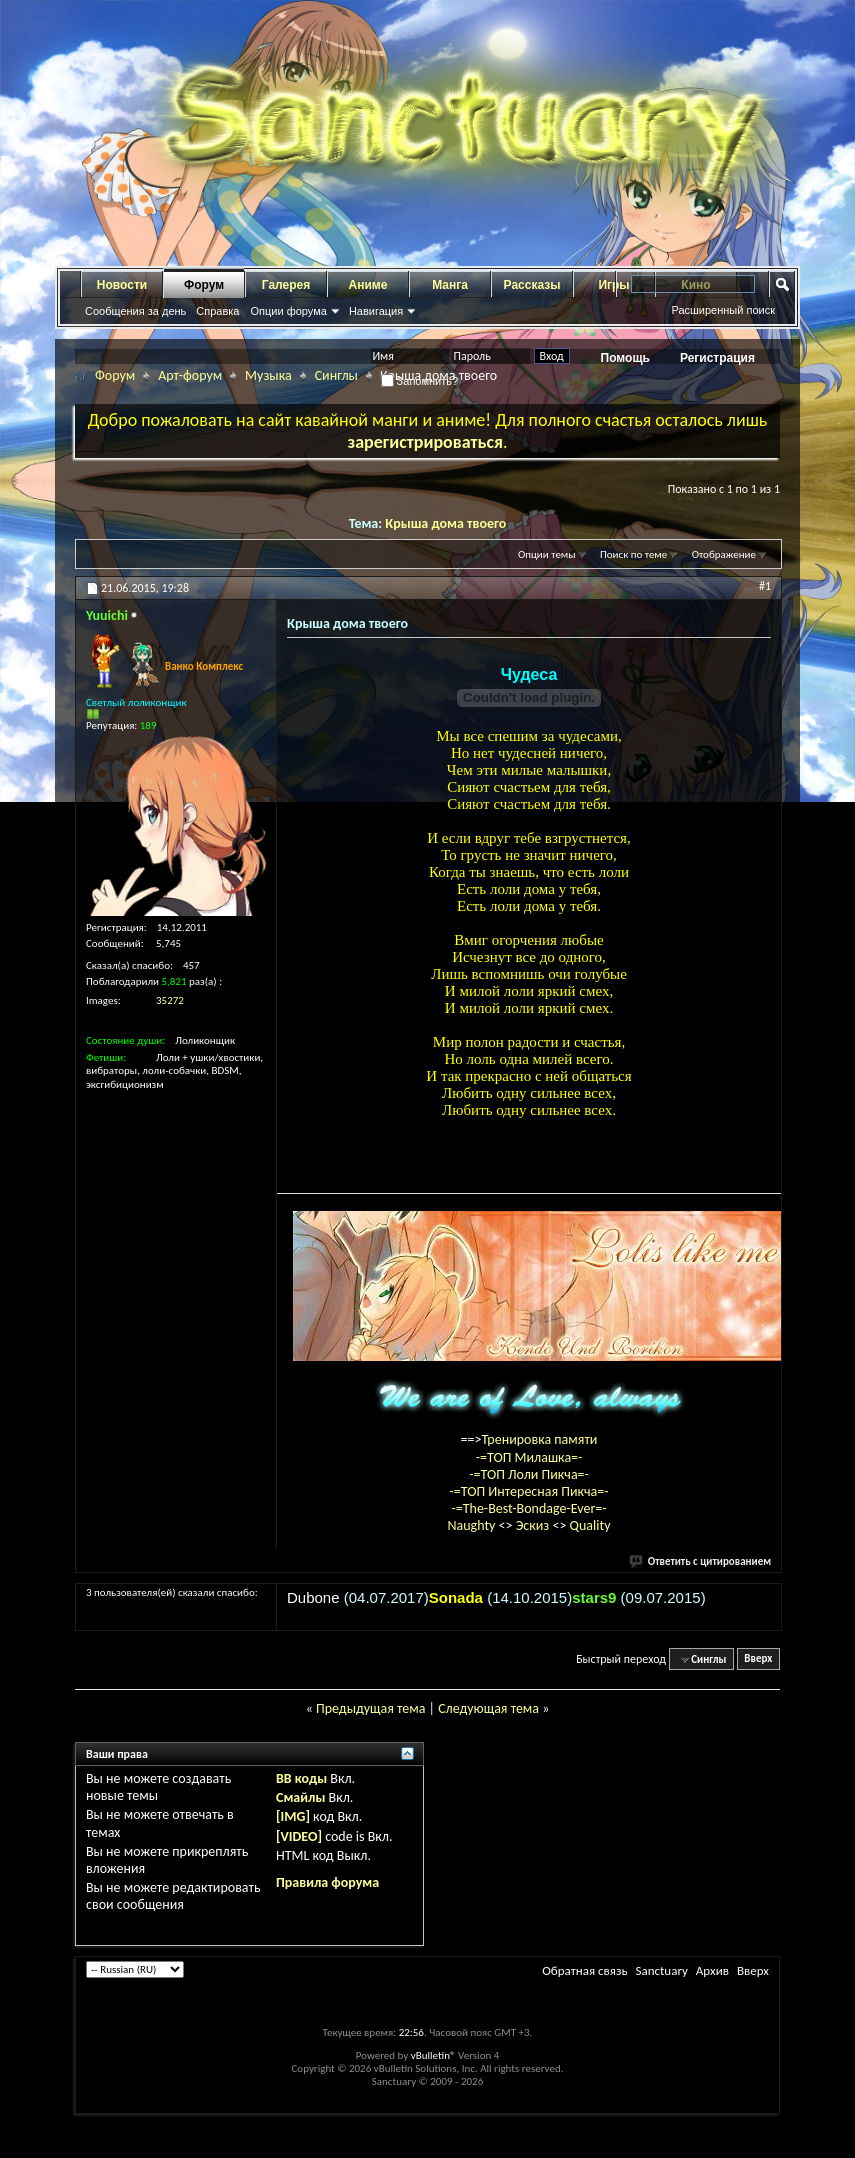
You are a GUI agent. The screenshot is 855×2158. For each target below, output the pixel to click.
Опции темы (547, 554)
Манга (450, 285)
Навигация (376, 311)
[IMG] (293, 1816)
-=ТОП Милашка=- (529, 1457)
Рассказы (532, 285)
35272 (170, 1000)
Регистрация (717, 358)
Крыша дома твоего (445, 523)
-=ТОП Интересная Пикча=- (528, 1491)
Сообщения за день (135, 311)
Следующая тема (488, 1708)
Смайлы (300, 1797)
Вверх (758, 1659)
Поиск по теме (633, 554)
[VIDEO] (299, 1836)
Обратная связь (584, 1970)
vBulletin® (433, 2055)
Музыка (268, 375)
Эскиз (534, 1525)
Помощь (625, 358)
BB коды (301, 1778)
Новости (122, 285)
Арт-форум (190, 375)
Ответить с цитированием (701, 1561)
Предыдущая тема (370, 1708)
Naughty (472, 1525)
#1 (765, 586)
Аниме (368, 285)
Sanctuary (661, 1970)
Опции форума (288, 311)
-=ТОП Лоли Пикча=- (529, 1474)
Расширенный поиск (723, 310)
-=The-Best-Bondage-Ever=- (528, 1508)
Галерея (286, 285)
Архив (712, 1970)
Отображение (724, 554)
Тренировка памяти (540, 1439)
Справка (217, 311)
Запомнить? (420, 381)
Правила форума (327, 1882)
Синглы (336, 375)
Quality (590, 1525)
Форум (204, 285)
